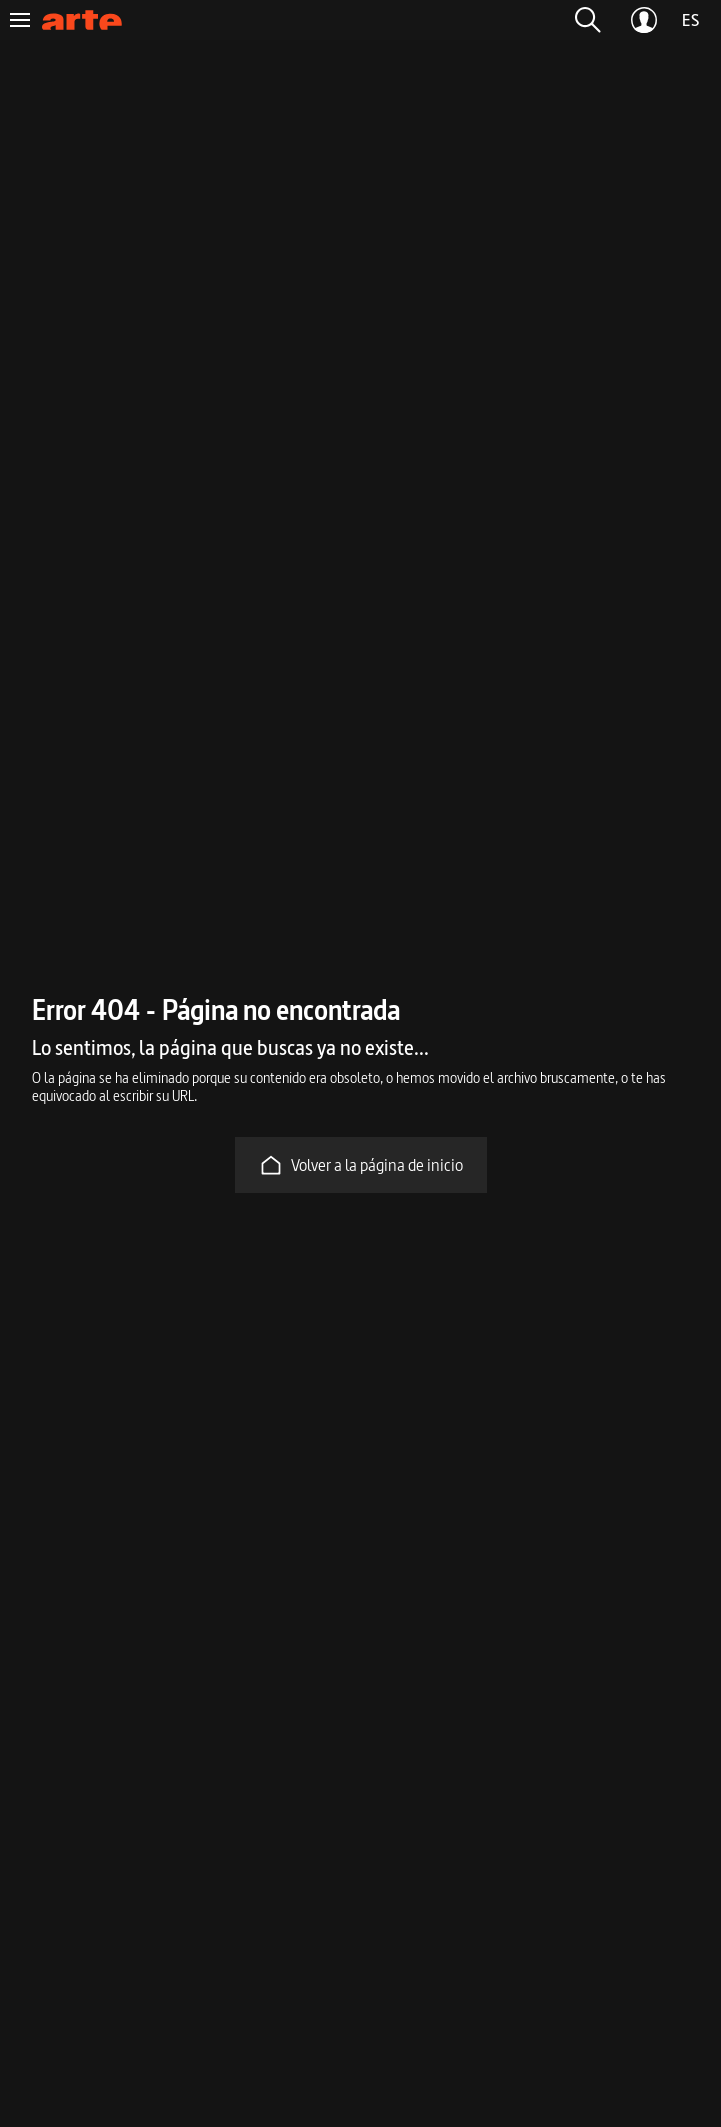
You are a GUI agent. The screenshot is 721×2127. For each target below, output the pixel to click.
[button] (588, 20)
